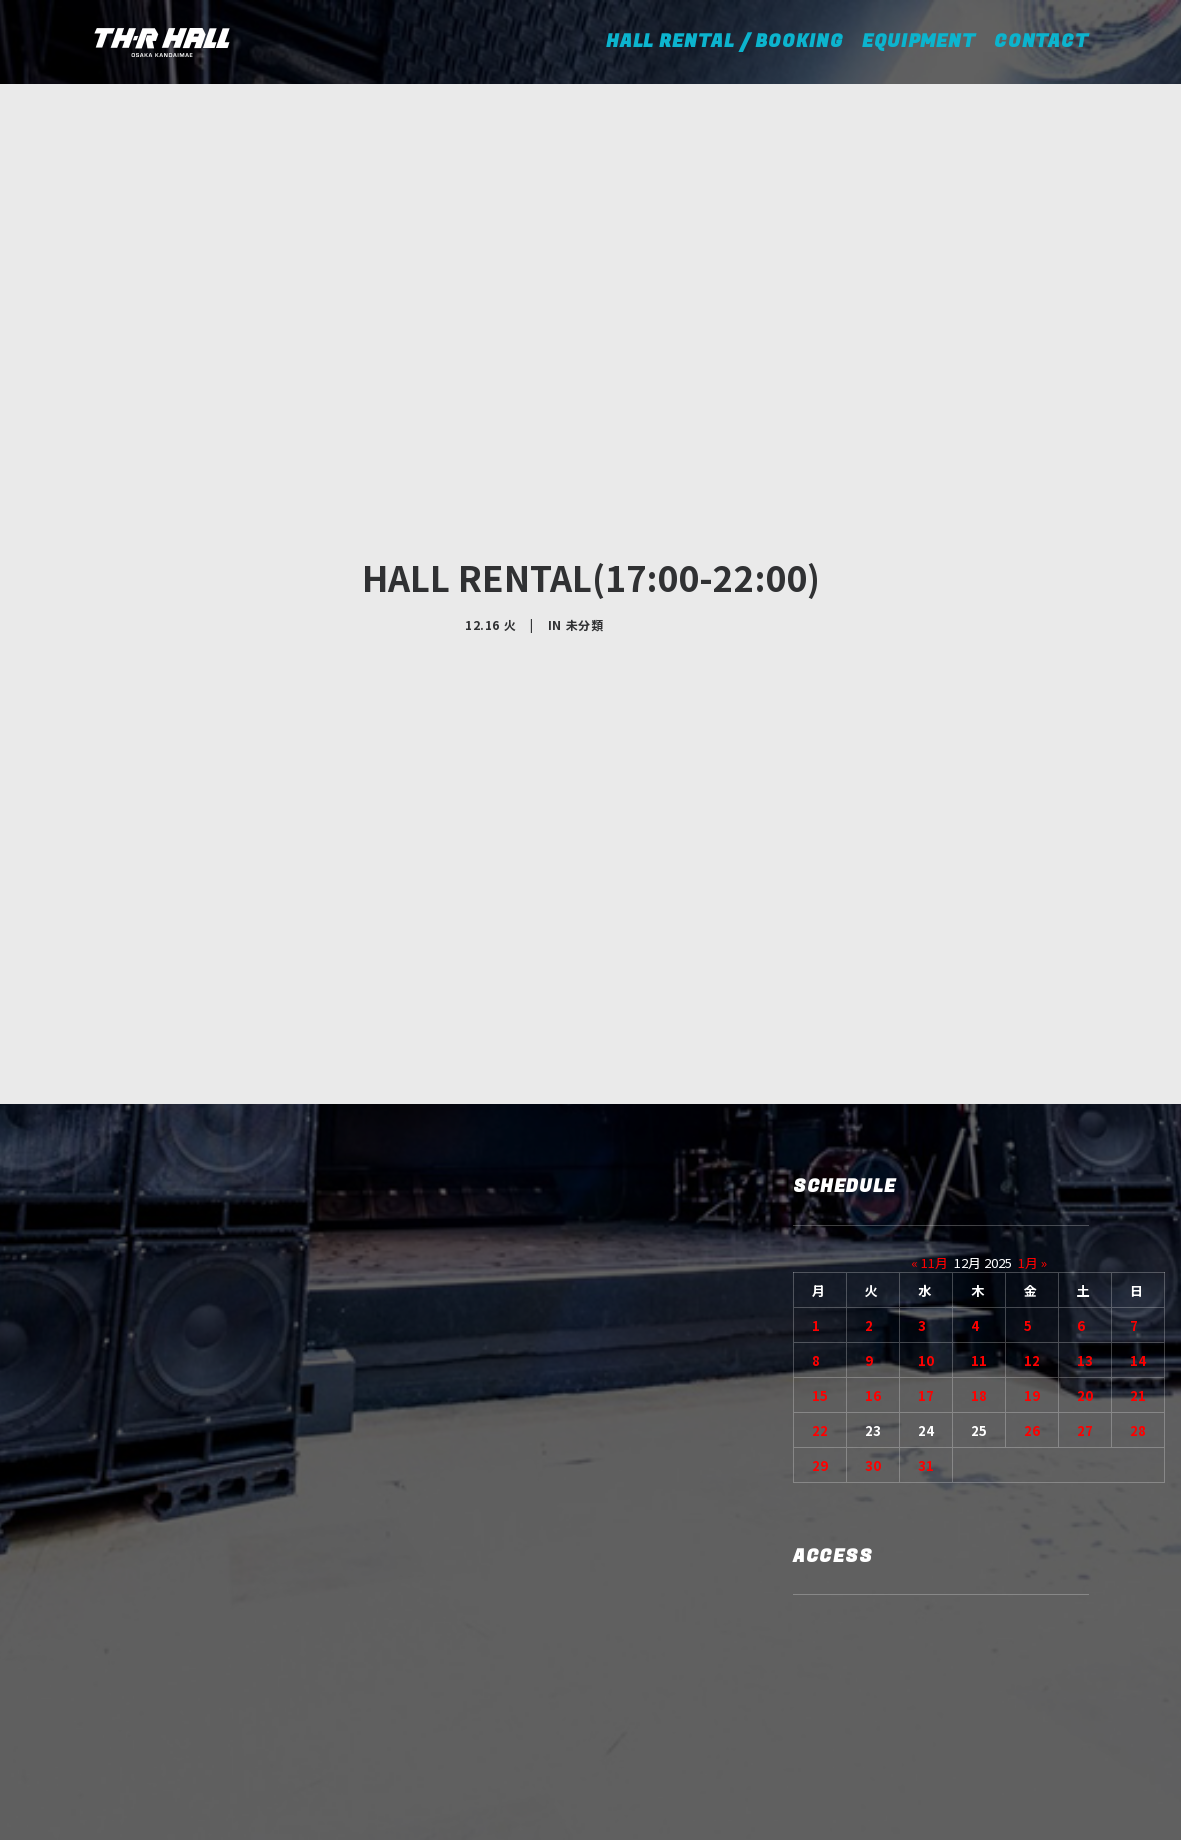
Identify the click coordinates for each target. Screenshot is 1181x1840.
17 (926, 1205)
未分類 (585, 529)
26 (1032, 1240)
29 (820, 1275)
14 (1138, 1170)
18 (979, 1205)
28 (1138, 1240)
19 (1032, 1205)
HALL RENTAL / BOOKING (731, 41)
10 (926, 1170)
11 (979, 1170)
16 (873, 1205)
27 (1085, 1240)
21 (1138, 1205)
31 (926, 1275)
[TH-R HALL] (162, 42)
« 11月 (929, 1072)
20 (1085, 1205)
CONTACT (1041, 41)
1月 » (1032, 1072)
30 (873, 1275)
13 (1085, 1170)
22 (820, 1240)
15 (820, 1205)
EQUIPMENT (919, 41)
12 (1032, 1170)
